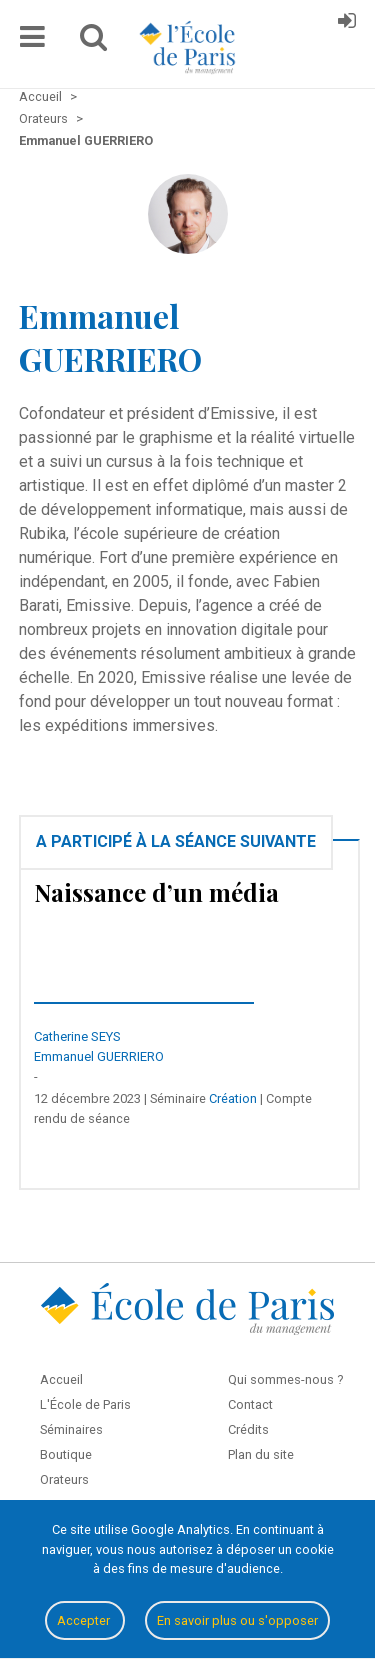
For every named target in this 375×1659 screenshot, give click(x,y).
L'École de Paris (85, 1404)
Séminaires (71, 1429)
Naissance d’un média (156, 892)
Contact (250, 1404)
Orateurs (64, 1479)
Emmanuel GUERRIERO (99, 1056)
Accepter (85, 1620)
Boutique (66, 1454)
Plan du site (261, 1454)
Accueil (61, 1379)
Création (233, 1098)
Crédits (248, 1429)
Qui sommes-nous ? (285, 1379)
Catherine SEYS (77, 1036)
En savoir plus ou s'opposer (237, 1620)
